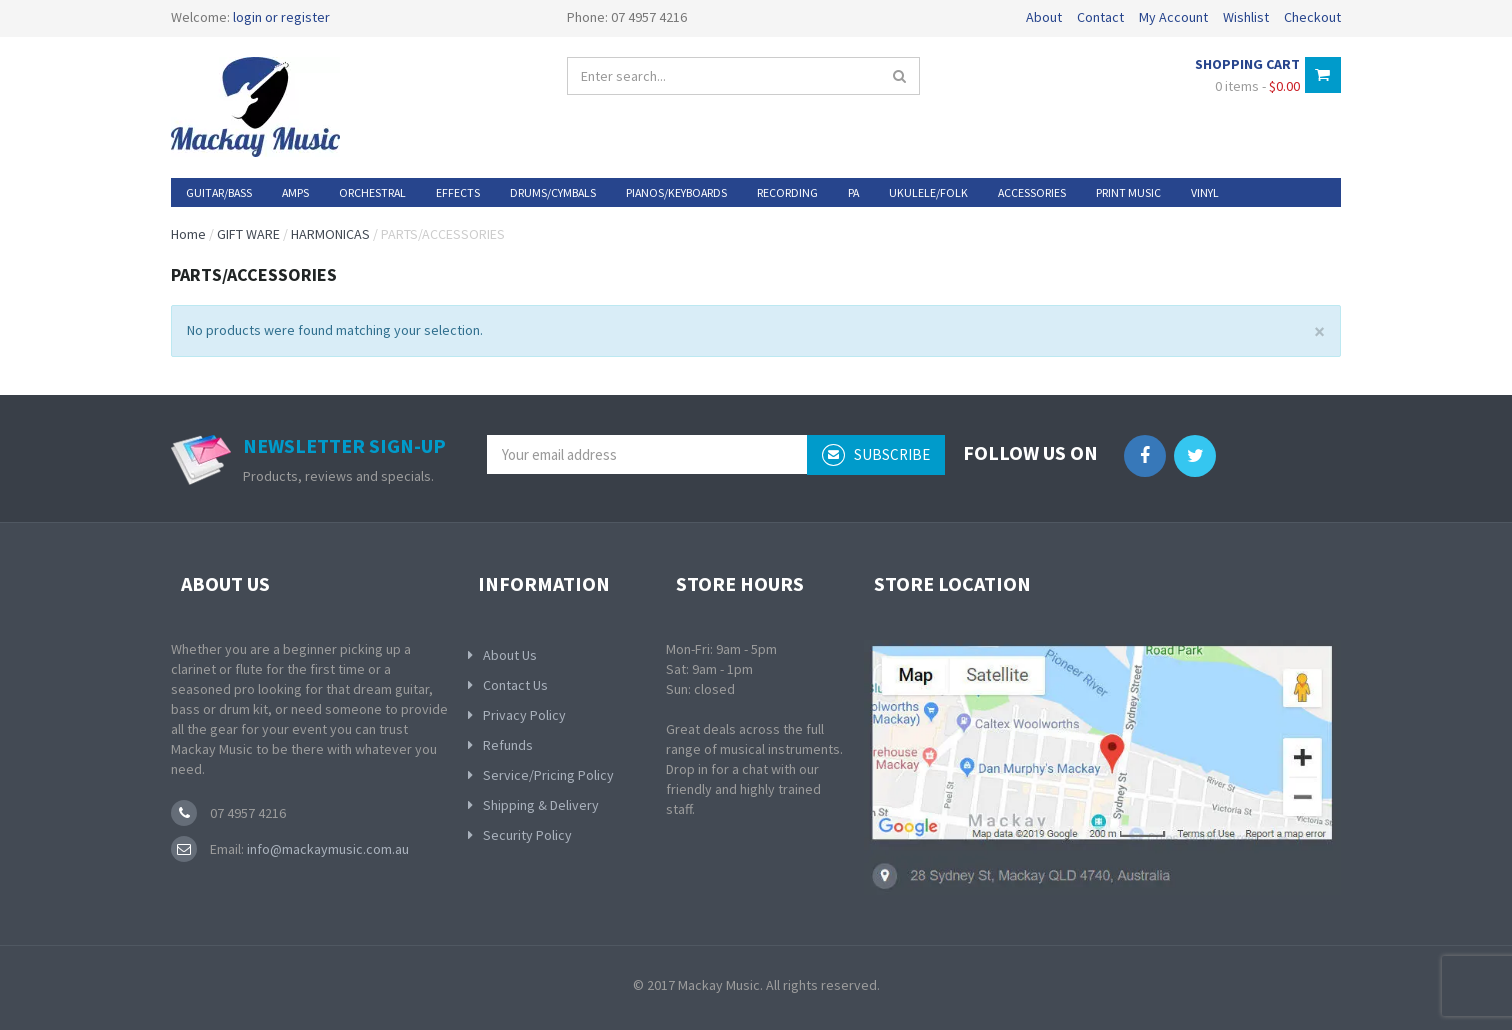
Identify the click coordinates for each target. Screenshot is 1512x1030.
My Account (1173, 17)
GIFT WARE (248, 234)
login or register (281, 17)
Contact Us (515, 685)
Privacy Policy (524, 715)
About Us (510, 655)
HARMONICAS (330, 234)
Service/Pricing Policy (548, 775)
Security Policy (527, 835)
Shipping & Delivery (541, 805)
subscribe (876, 455)
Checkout (1312, 17)
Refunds (508, 745)
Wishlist (1246, 17)
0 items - (1257, 86)
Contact (1100, 17)
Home (188, 234)
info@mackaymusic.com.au (326, 849)
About (1044, 17)
